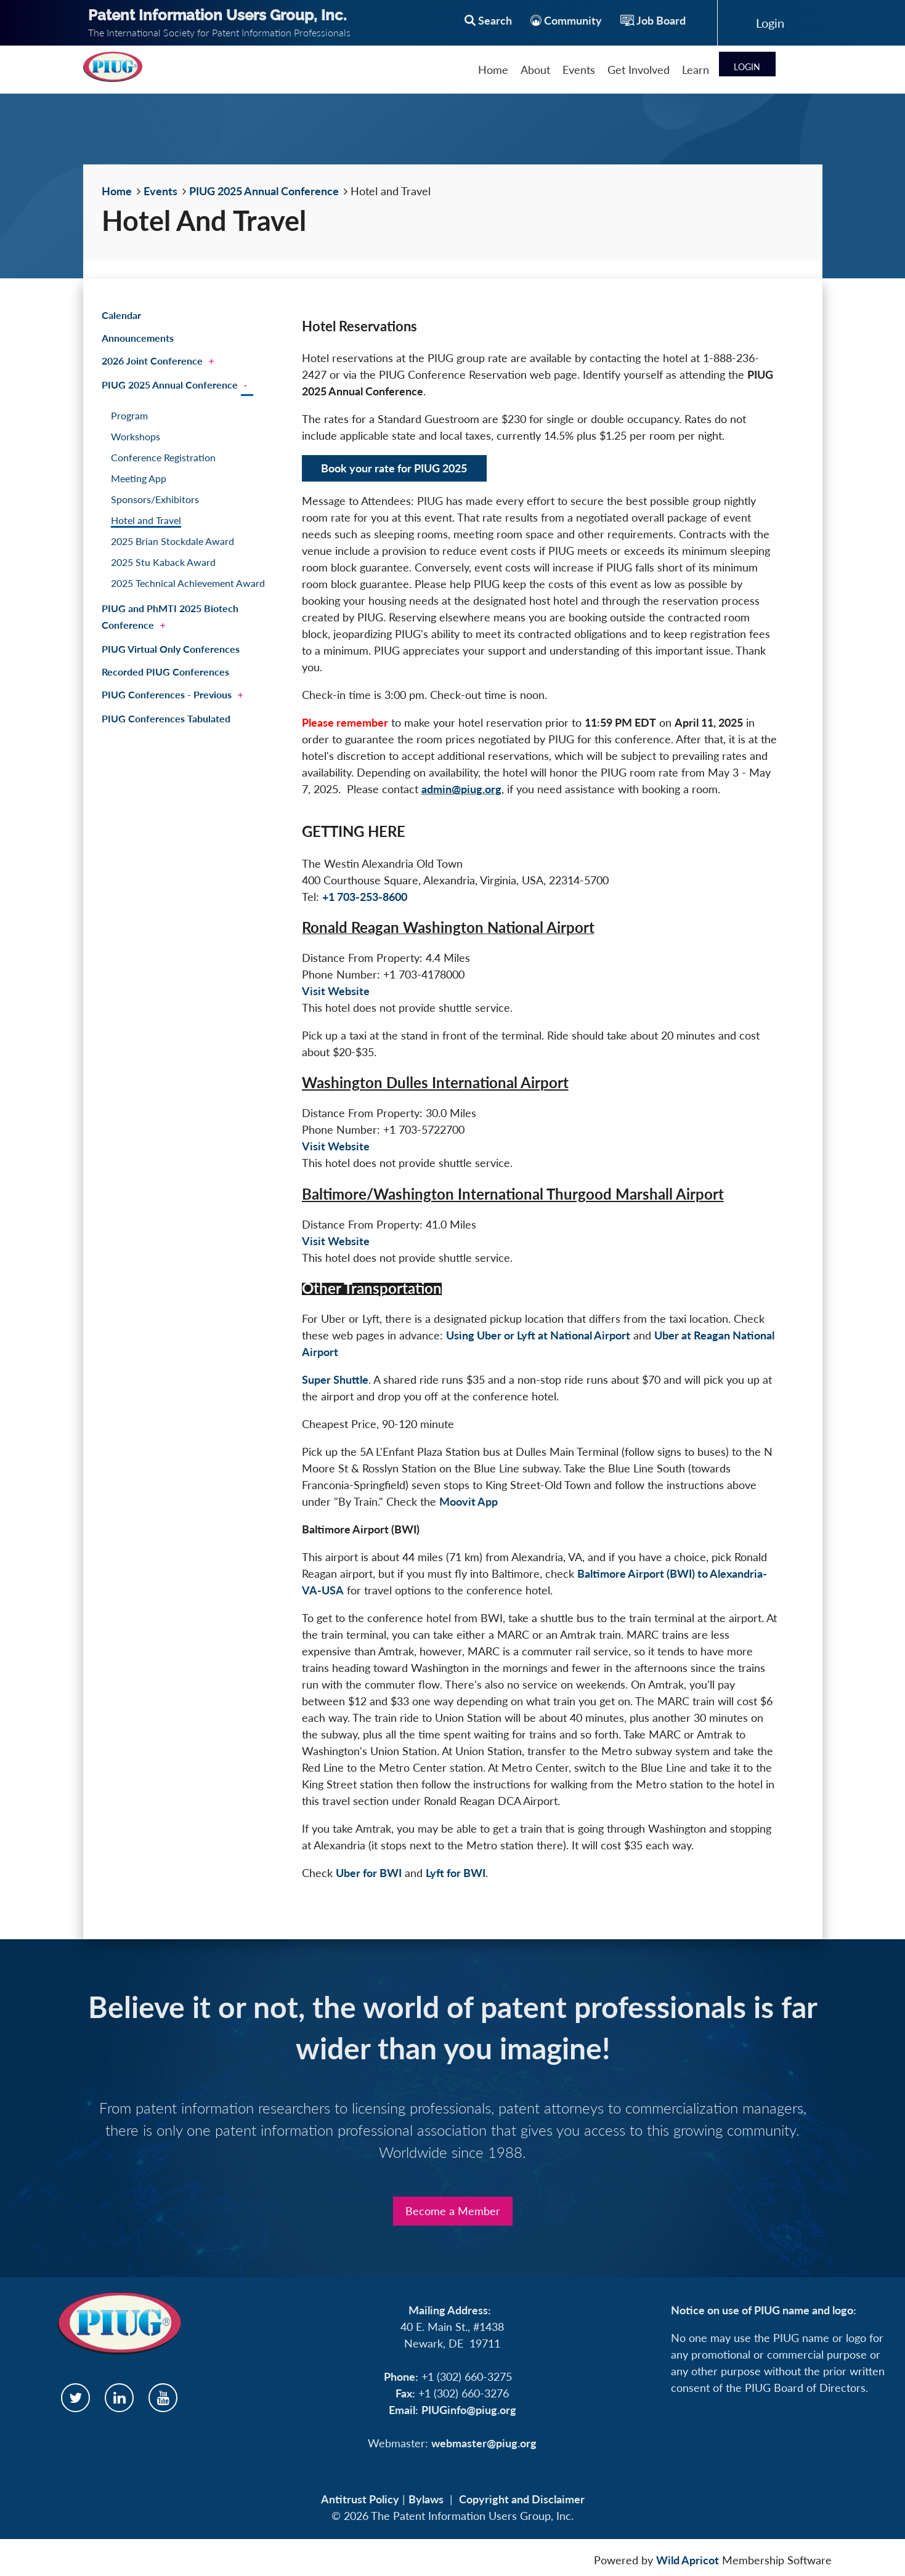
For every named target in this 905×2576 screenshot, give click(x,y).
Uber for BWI (369, 1873)
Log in (770, 23)
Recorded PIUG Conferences (165, 671)
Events (160, 191)
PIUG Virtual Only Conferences (171, 649)
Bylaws (426, 2499)
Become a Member (452, 2211)
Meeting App (138, 478)
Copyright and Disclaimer (522, 2499)
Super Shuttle (335, 1379)
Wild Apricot (687, 2560)
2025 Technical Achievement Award (188, 583)
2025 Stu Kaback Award (163, 562)
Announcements (138, 338)
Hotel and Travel (146, 520)
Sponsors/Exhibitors (155, 499)
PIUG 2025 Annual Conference (264, 191)
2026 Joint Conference (152, 360)
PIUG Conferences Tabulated (166, 718)
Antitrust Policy (360, 2499)
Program (129, 415)
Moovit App (468, 1501)
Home (117, 191)
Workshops (135, 436)
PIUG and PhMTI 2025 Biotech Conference (170, 616)
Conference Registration (163, 457)
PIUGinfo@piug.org (468, 2410)
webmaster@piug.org (484, 2443)
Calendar (121, 315)
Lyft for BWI (455, 1873)
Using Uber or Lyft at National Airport (538, 1335)
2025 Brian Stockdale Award (172, 541)
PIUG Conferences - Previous (167, 694)
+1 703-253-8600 (364, 896)
